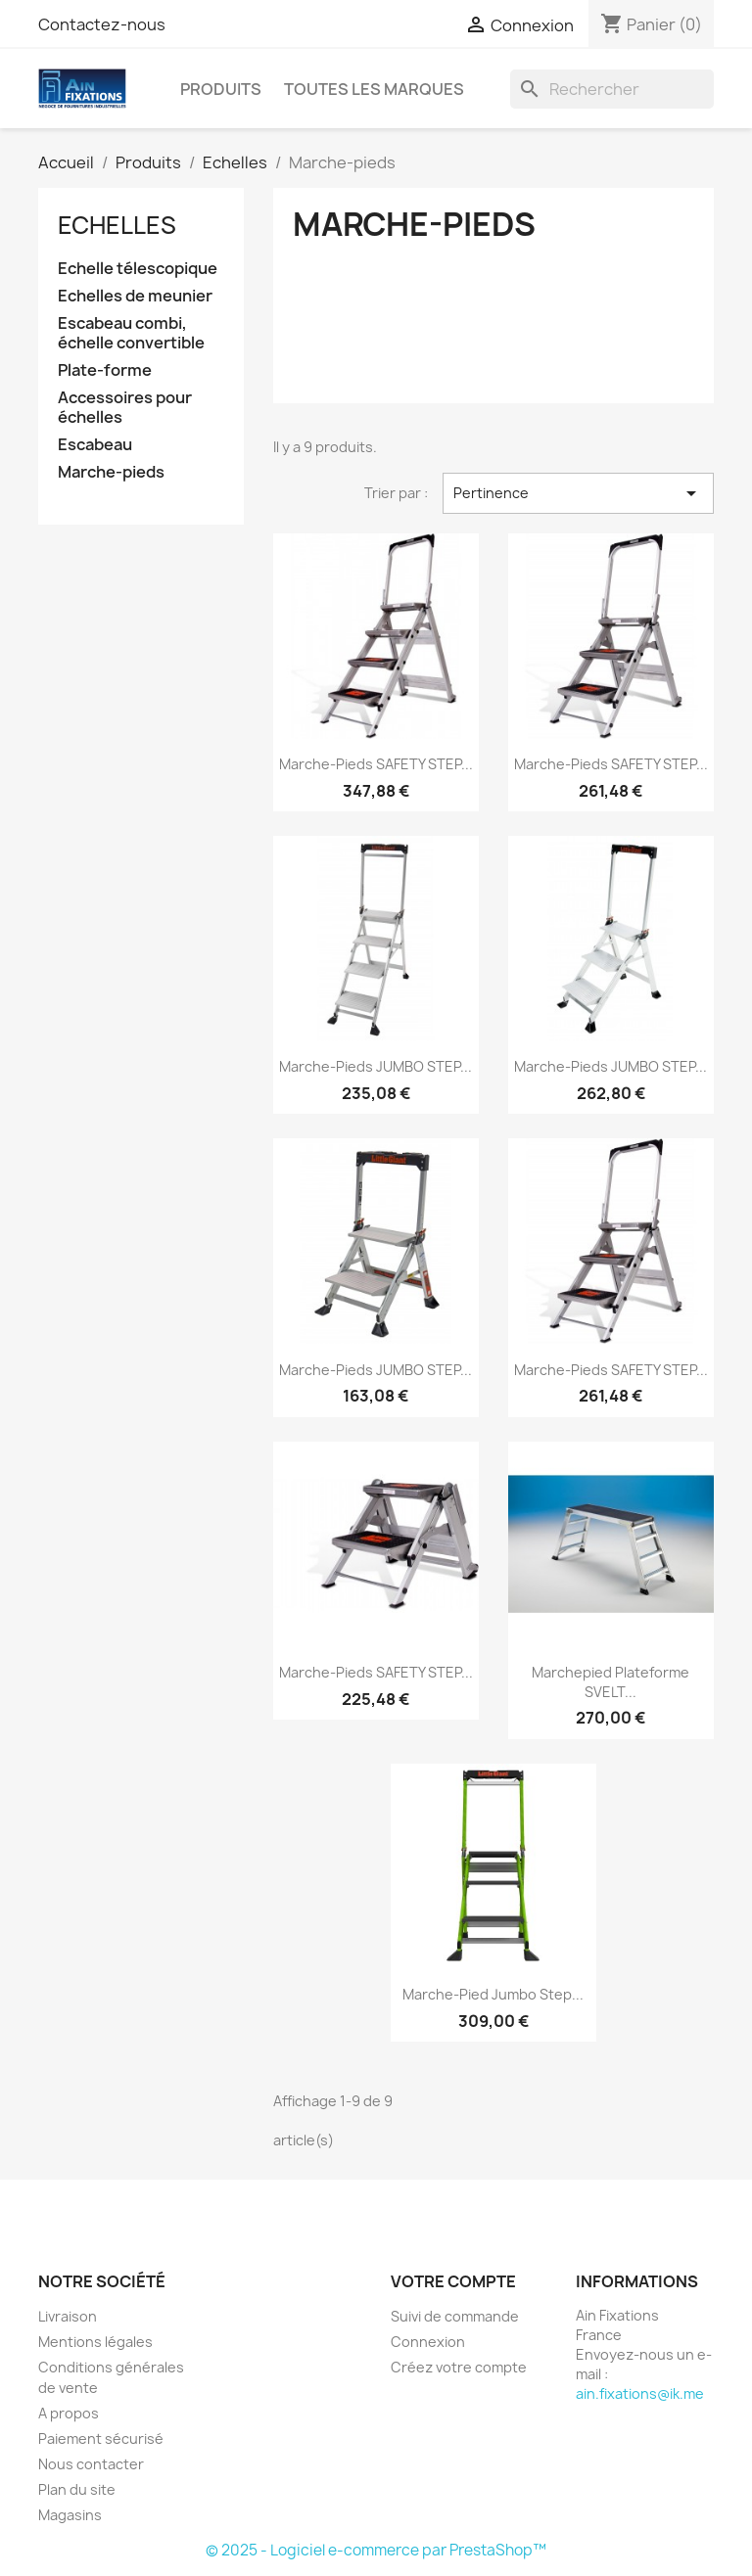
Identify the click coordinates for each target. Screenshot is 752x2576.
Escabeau (95, 445)
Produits (220, 89)
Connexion (428, 2341)
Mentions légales (95, 2341)
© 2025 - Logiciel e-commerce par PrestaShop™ (376, 2550)
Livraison (67, 2316)
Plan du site (77, 2489)
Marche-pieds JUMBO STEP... (375, 1066)
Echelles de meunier (135, 296)
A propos (68, 2413)
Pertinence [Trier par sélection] (578, 493)
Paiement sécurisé (101, 2438)
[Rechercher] (612, 89)
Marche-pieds (111, 472)
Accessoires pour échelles (125, 408)
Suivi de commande (455, 2316)
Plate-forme (105, 370)
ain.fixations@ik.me (640, 2393)
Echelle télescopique (137, 268)
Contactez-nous (101, 24)
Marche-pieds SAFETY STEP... (376, 764)
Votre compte (453, 2281)
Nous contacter (91, 2464)
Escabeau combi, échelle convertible (131, 333)
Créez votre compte (459, 2367)
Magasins (70, 2515)
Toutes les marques (374, 89)
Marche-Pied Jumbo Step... (493, 1994)
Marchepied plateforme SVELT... (610, 1682)
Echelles (117, 225)
